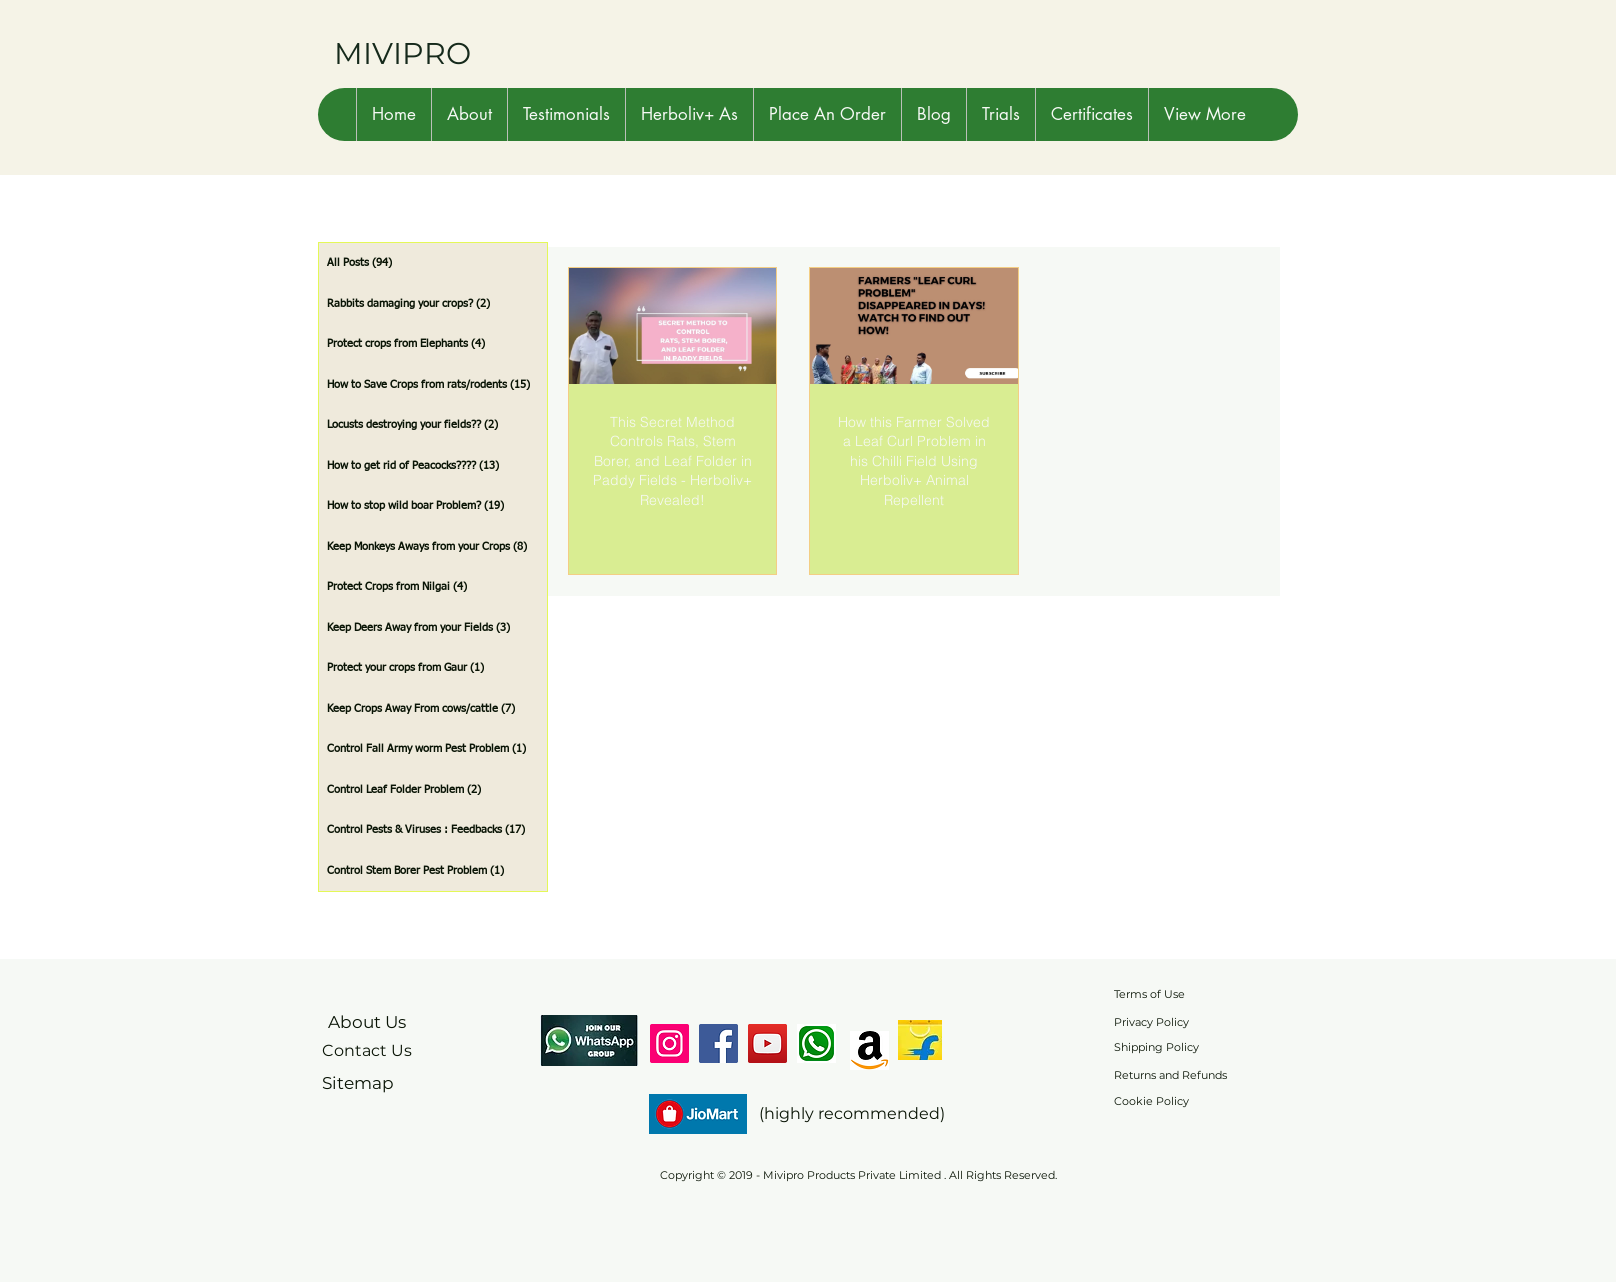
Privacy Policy (1151, 1022)
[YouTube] (767, 1043)
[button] (469, 114)
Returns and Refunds (1170, 1075)
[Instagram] (669, 1043)
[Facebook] (718, 1043)
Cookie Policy (1151, 1101)
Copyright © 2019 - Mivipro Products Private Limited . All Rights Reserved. (858, 1175)
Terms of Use (1149, 994)
